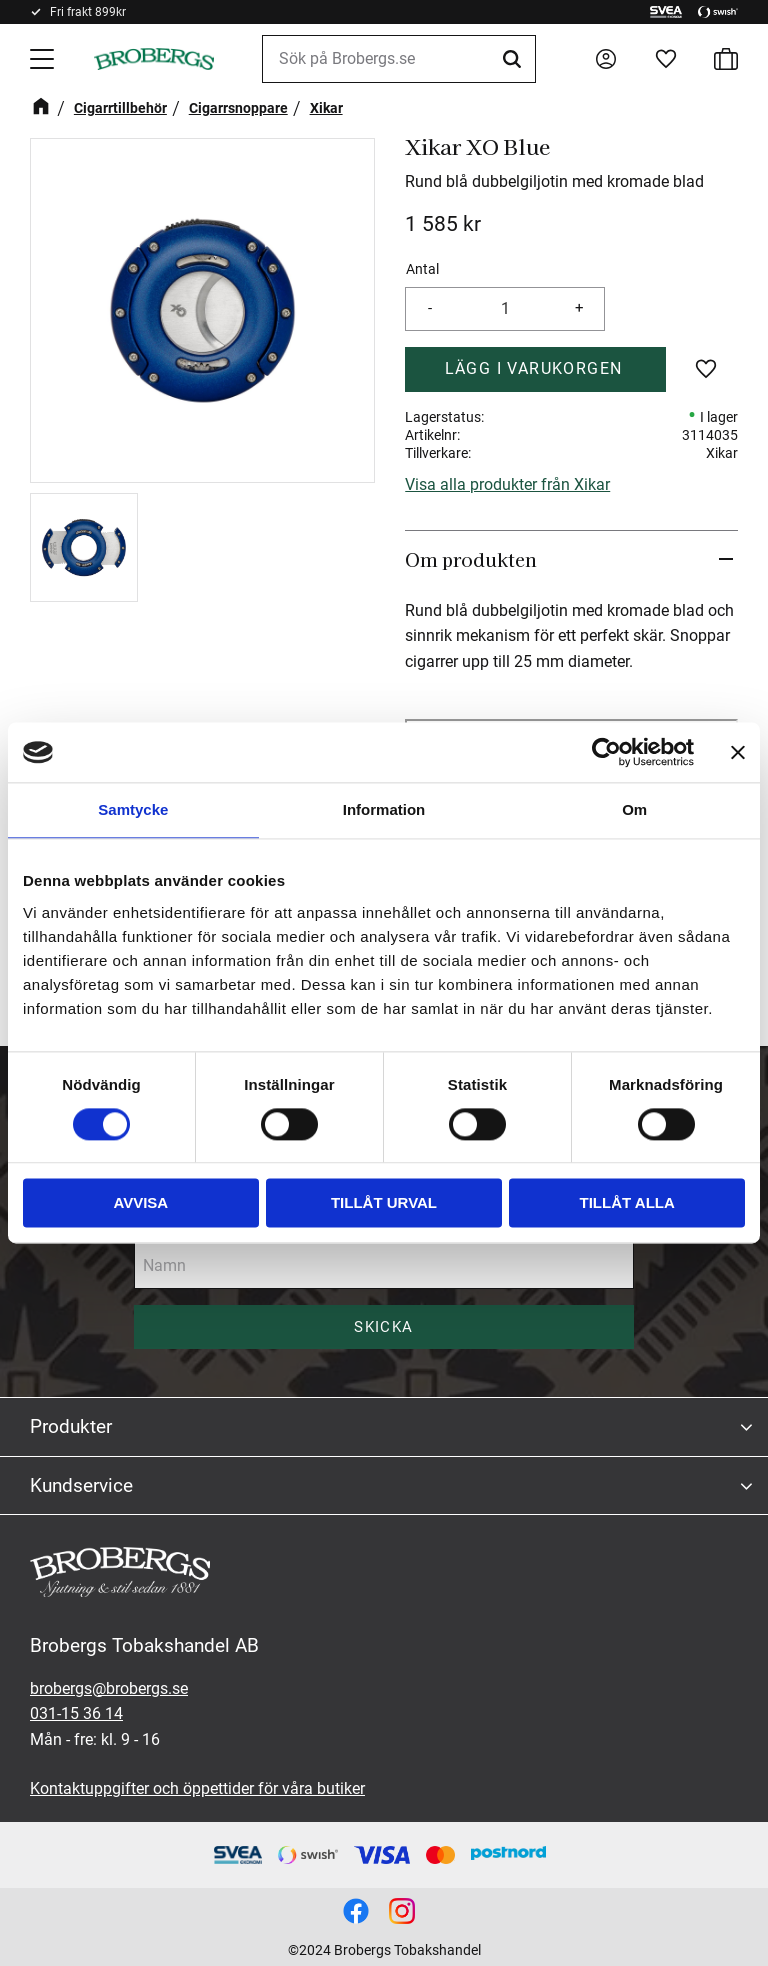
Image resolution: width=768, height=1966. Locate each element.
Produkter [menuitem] (71, 1426)
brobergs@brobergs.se (109, 1688)
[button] (44, 59)
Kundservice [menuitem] (81, 1485)
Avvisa (140, 1203)
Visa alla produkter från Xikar (507, 484)
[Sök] (515, 59)
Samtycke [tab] (133, 809)
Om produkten (471, 559)
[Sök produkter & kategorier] (399, 59)
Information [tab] (384, 809)
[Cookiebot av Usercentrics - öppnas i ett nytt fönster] (606, 752)
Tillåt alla (627, 1203)
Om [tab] (634, 809)
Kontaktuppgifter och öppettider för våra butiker (197, 1788)
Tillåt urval (384, 1203)
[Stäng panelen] (738, 752)
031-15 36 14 (76, 1713)
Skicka (383, 1327)
